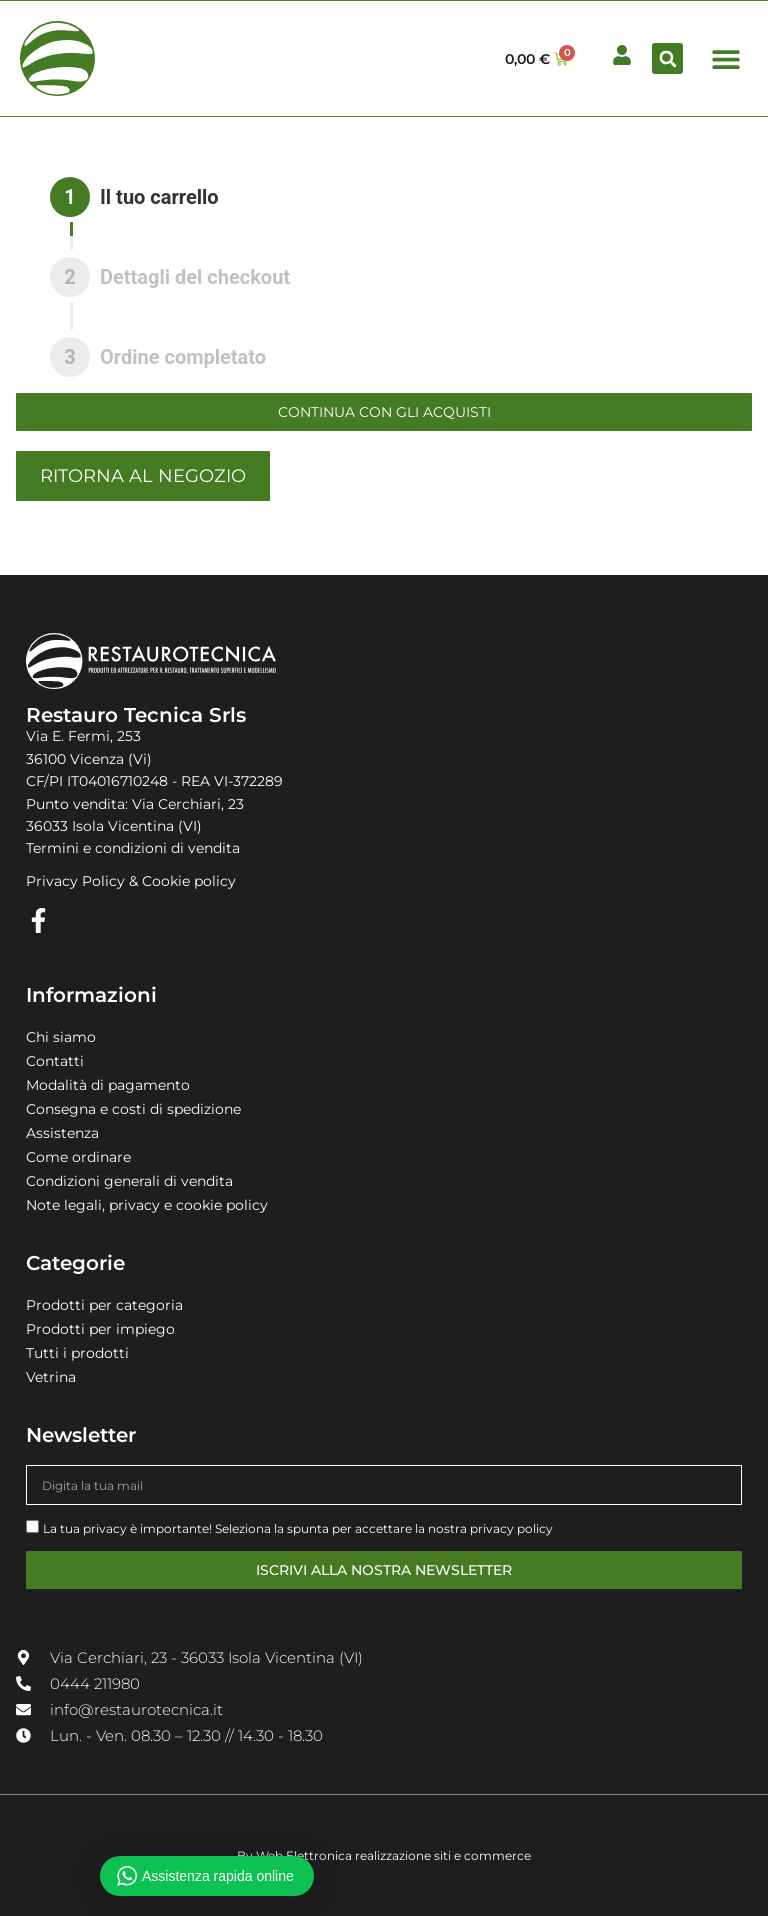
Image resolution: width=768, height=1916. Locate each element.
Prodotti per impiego (100, 1329)
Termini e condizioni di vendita (133, 848)
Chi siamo (61, 1037)
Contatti (55, 1061)
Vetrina (51, 1377)
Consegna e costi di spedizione (133, 1109)
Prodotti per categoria (104, 1305)
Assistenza (62, 1133)
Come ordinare (78, 1157)
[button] (667, 58)
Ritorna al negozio (143, 476)
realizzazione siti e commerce (443, 1855)
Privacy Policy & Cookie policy (131, 881)
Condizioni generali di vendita (129, 1181)
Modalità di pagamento (108, 1085)
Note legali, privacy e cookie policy (147, 1205)
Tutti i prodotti (77, 1353)
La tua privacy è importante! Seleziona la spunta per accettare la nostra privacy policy (298, 1528)
